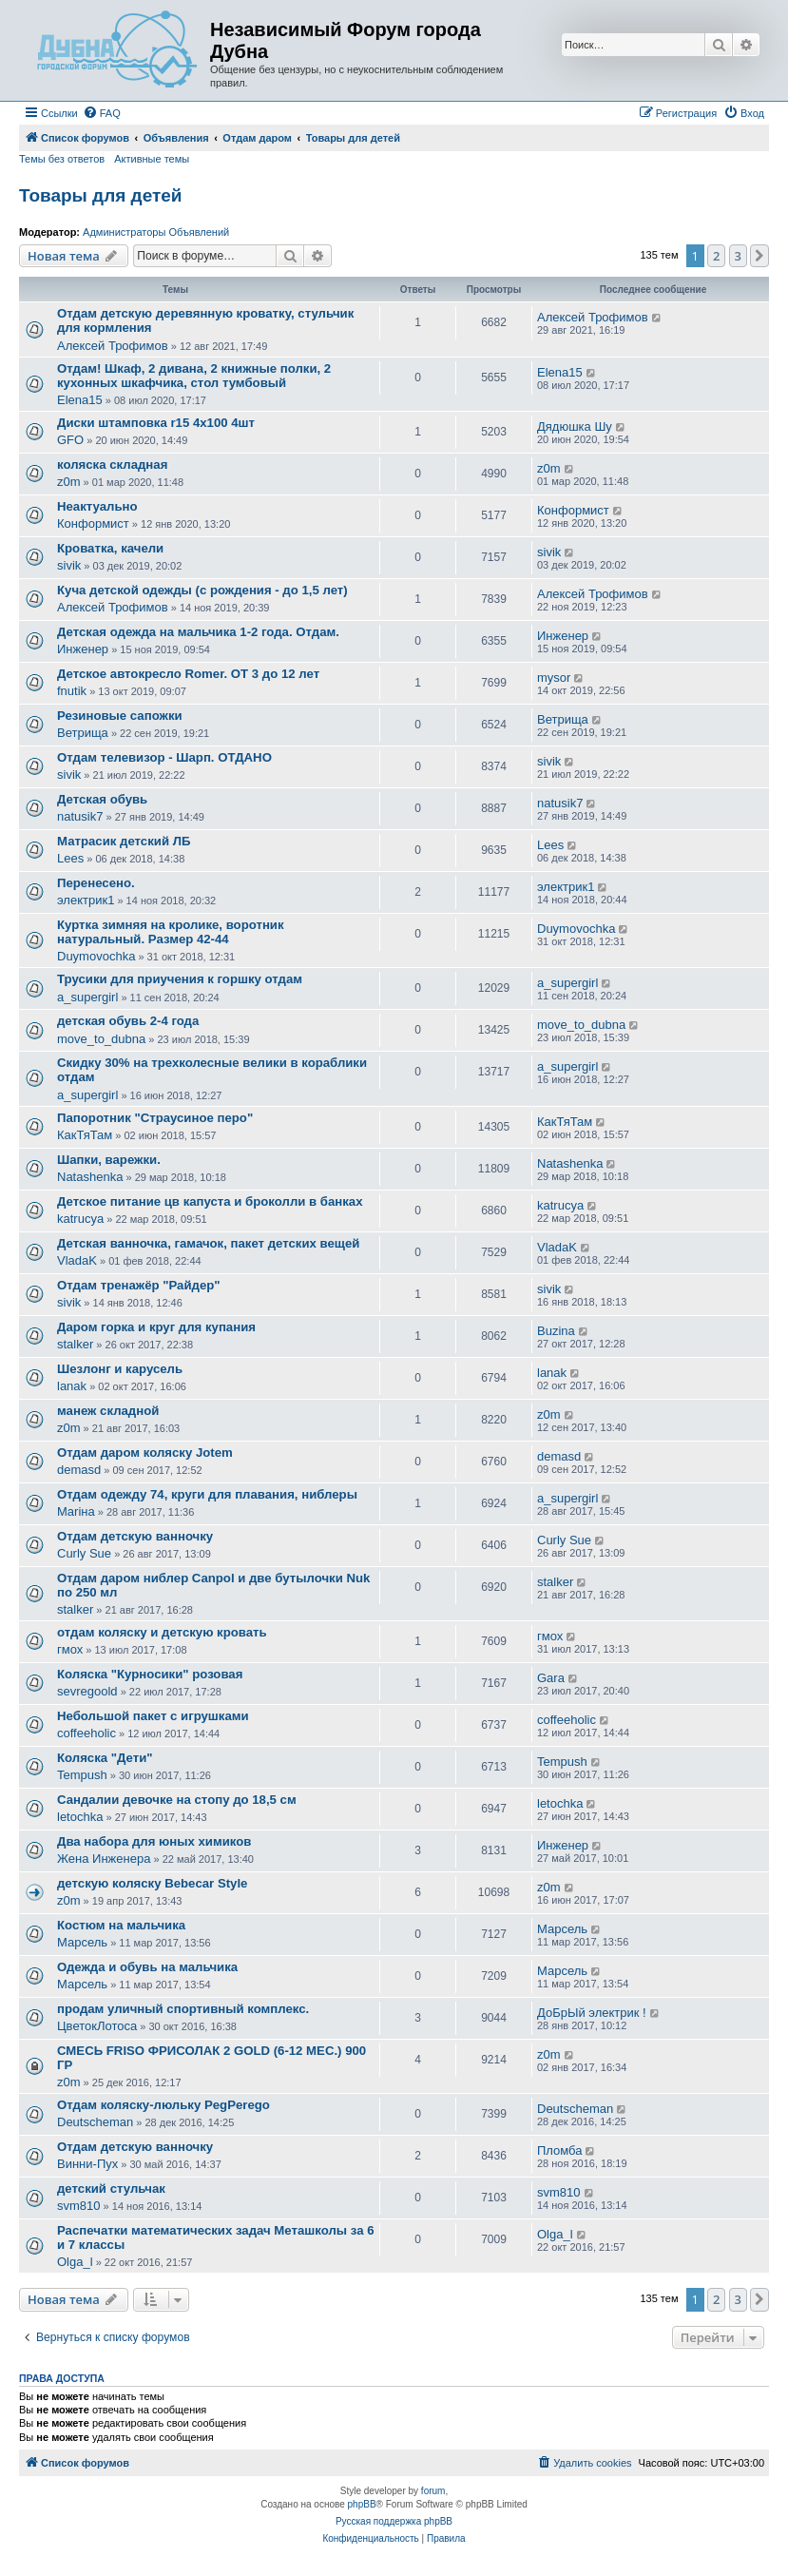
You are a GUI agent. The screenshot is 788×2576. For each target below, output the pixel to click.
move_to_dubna (101, 1039)
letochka (80, 1817)
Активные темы (151, 159)
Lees (70, 858)
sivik (69, 565)
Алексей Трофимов (112, 346)
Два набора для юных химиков (154, 1841)
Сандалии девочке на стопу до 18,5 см (177, 1799)
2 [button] (716, 255)
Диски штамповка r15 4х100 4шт (156, 423)
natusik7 (80, 816)
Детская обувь (102, 799)
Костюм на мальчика (121, 1925)
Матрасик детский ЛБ (123, 841)
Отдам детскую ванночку (135, 1536)
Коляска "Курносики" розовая (149, 1674)
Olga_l (75, 2262)
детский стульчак (111, 2188)
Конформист (93, 523)
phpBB (362, 2504)
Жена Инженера (103, 1858)
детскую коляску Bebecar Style (152, 1883)
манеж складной (108, 1411)
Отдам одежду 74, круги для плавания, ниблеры (207, 1494)
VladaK (77, 1260)
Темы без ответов (62, 159)
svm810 (79, 2205)
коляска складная (112, 464)
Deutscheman (95, 2122)
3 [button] (738, 255)
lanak (71, 1386)
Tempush (82, 1775)
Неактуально (97, 506)
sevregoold (87, 1691)
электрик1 (85, 900)
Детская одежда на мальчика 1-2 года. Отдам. (198, 632)
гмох (70, 1649)
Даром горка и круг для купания (156, 1327)
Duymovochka (96, 956)
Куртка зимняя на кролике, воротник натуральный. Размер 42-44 (170, 932)
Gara (551, 1678)
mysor (553, 677)
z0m (69, 482)
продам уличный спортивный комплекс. (183, 2009)
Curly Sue (84, 1553)
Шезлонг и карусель (120, 1369)
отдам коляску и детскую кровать (162, 1632)
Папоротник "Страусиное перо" (155, 1118)
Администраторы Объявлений (156, 232)
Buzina (556, 1331)
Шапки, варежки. (109, 1159)
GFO (70, 440)
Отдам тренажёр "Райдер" (139, 1285)
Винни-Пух (87, 2164)
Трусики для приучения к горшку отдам (179, 979)
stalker (75, 1344)
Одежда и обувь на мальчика (147, 1967)
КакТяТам (84, 1135)
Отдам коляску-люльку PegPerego (163, 2105)
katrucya (80, 1218)
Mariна (76, 1511)
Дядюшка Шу (574, 426)
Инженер (82, 649)
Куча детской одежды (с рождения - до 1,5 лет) (202, 590)
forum (433, 2491)
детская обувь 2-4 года (128, 1021)
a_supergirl (87, 997)
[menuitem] (102, 113)
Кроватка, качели (110, 548)
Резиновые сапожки (120, 715)
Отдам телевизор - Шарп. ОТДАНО (164, 757)
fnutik (71, 691)
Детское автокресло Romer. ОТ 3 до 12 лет (188, 674)
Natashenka (90, 1177)
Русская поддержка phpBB (394, 2521)
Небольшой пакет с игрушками (153, 1716)
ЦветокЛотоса (97, 2026)
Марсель (82, 1942)
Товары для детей (101, 195)
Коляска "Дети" (105, 1758)
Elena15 (80, 400)
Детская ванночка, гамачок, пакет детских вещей (208, 1243)
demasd (79, 1469)
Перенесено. (96, 883)
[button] (759, 255)
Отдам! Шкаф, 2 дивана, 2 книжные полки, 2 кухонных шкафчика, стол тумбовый (194, 375)
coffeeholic (86, 1733)
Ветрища (82, 733)
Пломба (559, 2150)
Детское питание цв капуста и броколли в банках (210, 1201)
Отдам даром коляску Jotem (145, 1452)
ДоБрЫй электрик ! (591, 2012)
